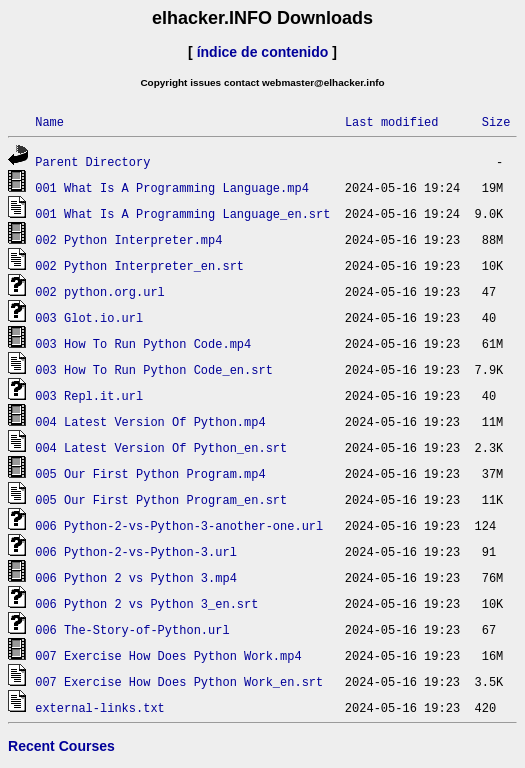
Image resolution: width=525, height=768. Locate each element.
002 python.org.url (100, 291)
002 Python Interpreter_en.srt (139, 265)
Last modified (392, 121)
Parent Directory (92, 161)
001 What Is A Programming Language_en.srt (182, 213)
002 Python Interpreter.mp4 (128, 239)
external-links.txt (100, 707)
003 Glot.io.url (89, 317)
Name (49, 121)
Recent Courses (61, 746)
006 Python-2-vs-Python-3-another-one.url (179, 525)
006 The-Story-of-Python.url (132, 629)
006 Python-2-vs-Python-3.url (136, 551)
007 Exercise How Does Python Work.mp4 (168, 655)
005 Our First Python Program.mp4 (150, 473)
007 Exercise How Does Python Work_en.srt (179, 681)
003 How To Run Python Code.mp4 (143, 343)
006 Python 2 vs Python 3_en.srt (146, 603)
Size (496, 121)
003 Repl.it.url (89, 395)
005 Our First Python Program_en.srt (161, 499)
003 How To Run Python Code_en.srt (154, 369)
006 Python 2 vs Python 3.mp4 (136, 577)
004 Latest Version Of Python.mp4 (150, 421)
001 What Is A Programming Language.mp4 (172, 187)
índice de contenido (263, 52)
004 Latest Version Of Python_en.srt (161, 447)
